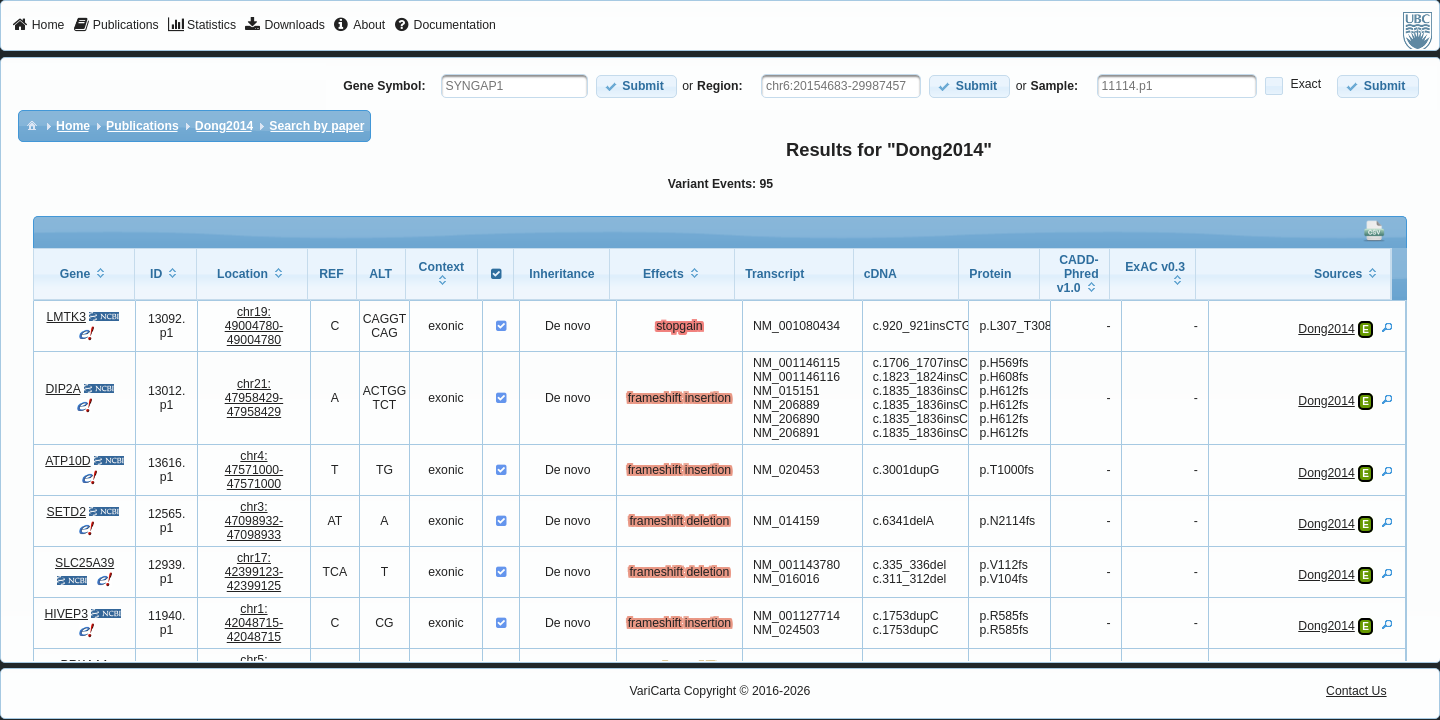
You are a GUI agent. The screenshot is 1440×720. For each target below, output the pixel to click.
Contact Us (1356, 691)
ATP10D (67, 461)
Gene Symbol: (384, 86)
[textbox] (514, 86)
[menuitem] (38, 26)
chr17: (254, 572)
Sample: (1055, 86)
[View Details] (1387, 327)
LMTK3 (66, 317)
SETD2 (66, 512)
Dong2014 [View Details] (1326, 329)
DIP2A (62, 389)
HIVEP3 (66, 614)
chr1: (254, 623)
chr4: (254, 470)
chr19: (254, 326)
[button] (636, 86)
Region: (720, 86)
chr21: (254, 398)
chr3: (254, 521)
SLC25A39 (84, 563)
